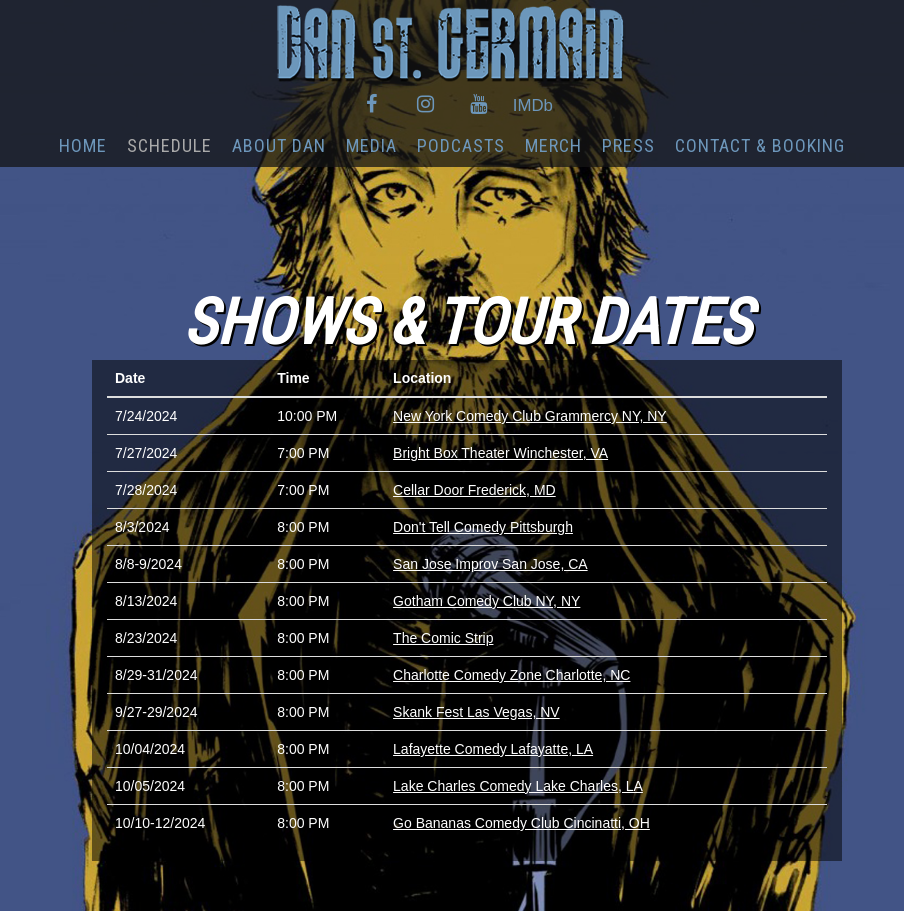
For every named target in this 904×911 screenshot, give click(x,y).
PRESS (628, 145)
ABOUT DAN (279, 145)
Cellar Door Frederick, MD (474, 490)
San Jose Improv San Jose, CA (490, 564)
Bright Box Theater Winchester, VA (500, 453)
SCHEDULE (169, 145)
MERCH (553, 145)
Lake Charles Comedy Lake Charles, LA (518, 786)
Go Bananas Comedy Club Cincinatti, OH (521, 823)
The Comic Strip (443, 638)
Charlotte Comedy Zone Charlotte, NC (511, 675)
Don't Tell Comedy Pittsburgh (483, 527)
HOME (83, 145)
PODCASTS (461, 145)
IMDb (533, 105)
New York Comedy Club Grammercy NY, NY (530, 416)
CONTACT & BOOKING (760, 145)
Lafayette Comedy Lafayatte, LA (493, 749)
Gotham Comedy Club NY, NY (486, 601)
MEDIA (371, 145)
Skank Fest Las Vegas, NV (476, 712)
